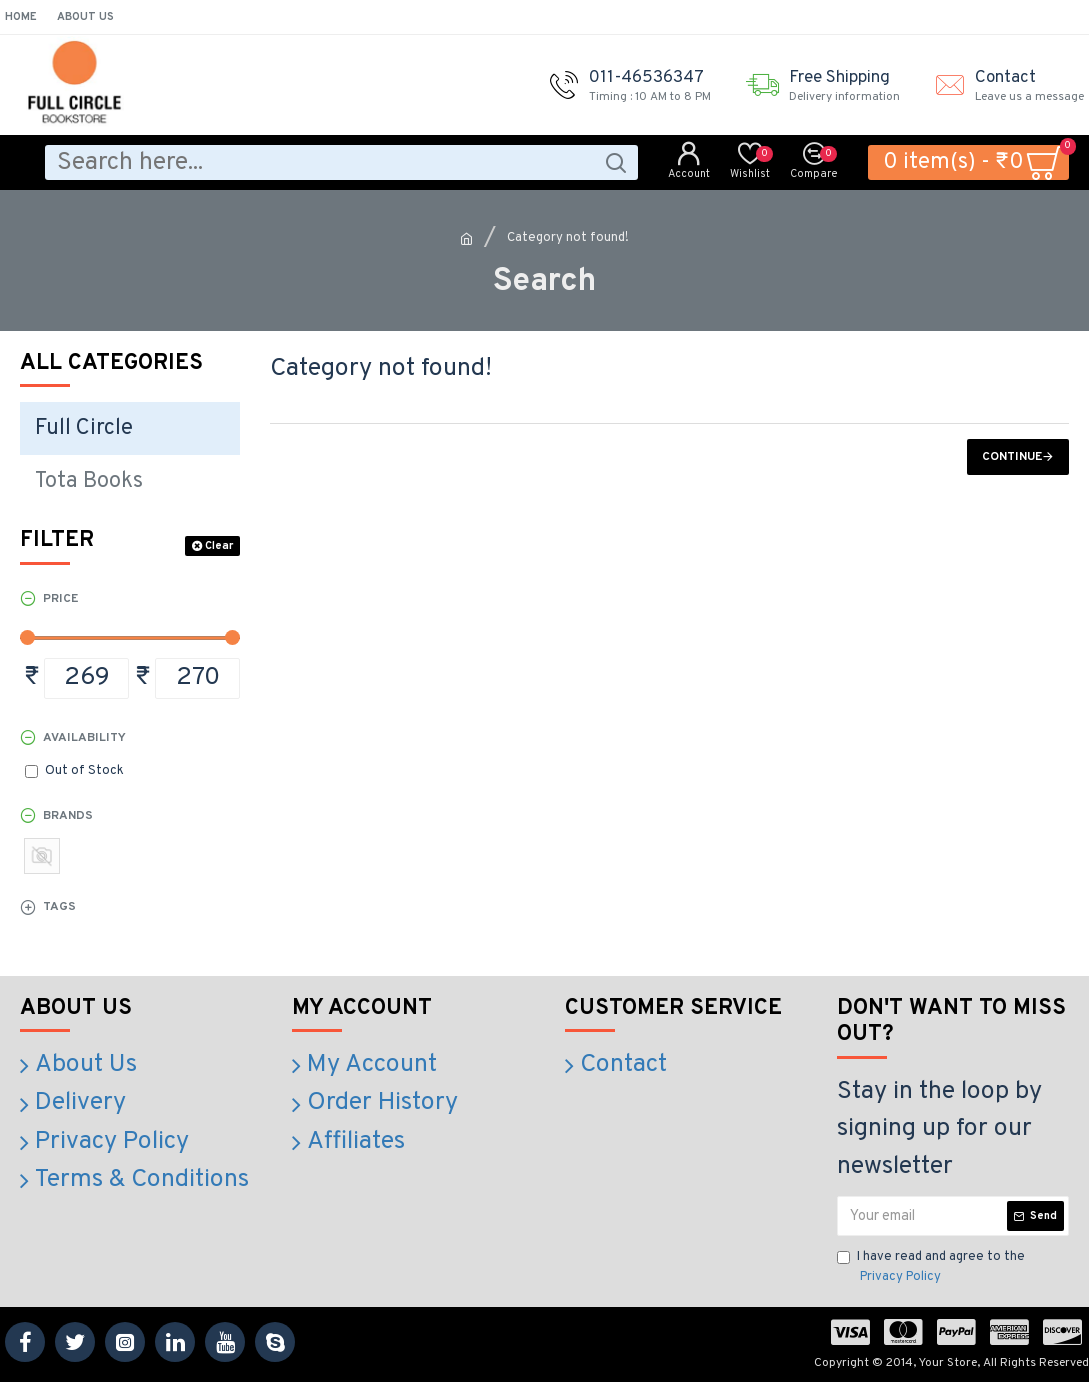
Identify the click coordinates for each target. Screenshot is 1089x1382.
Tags (59, 907)
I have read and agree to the (931, 1268)
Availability (84, 738)
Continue (1012, 457)
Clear (219, 546)
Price (60, 599)
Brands (68, 816)
